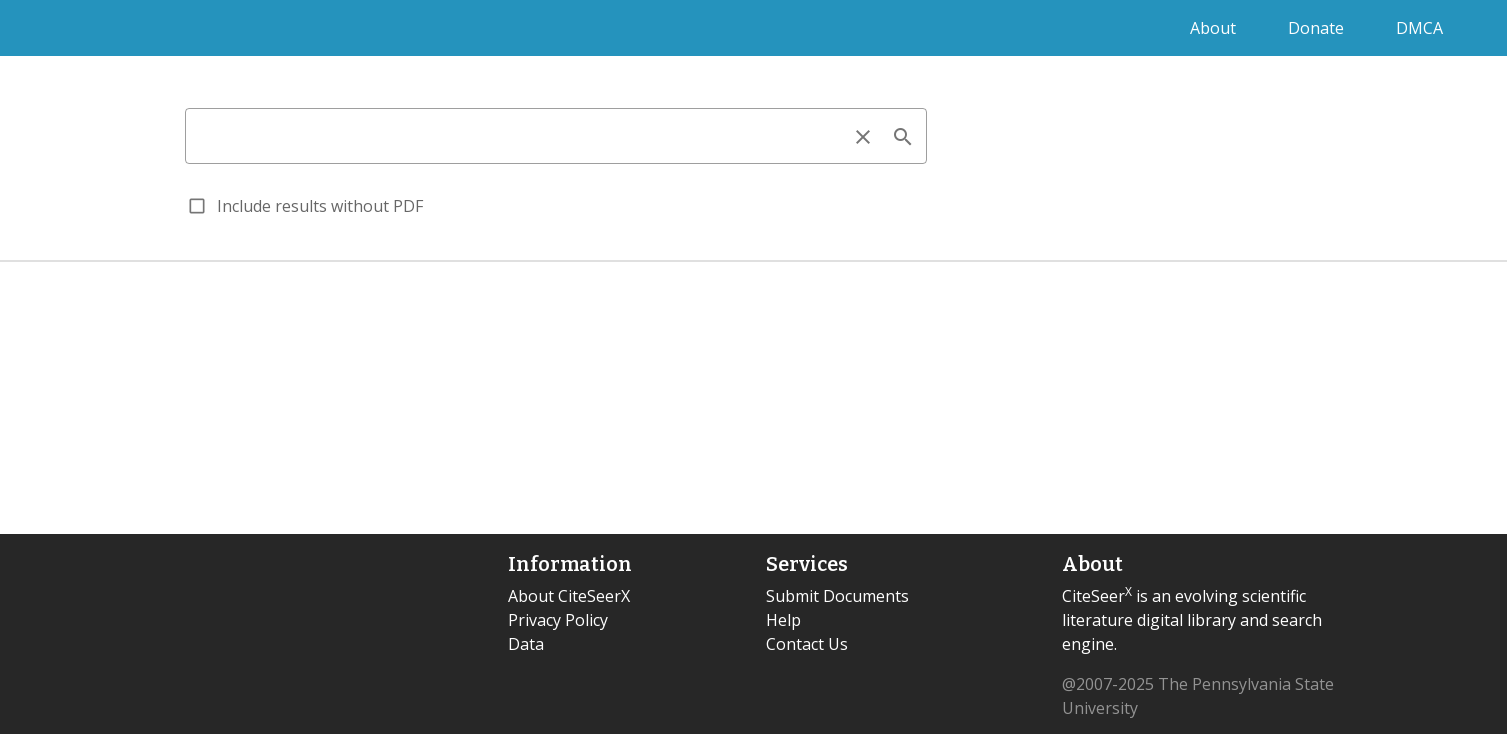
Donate (1318, 28)
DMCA (1419, 28)
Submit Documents (837, 596)
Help (783, 620)
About (1215, 28)
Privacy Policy (558, 620)
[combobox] (556, 136)
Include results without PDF (320, 206)
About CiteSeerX (569, 596)
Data (526, 644)
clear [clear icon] (863, 137)
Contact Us (807, 644)
